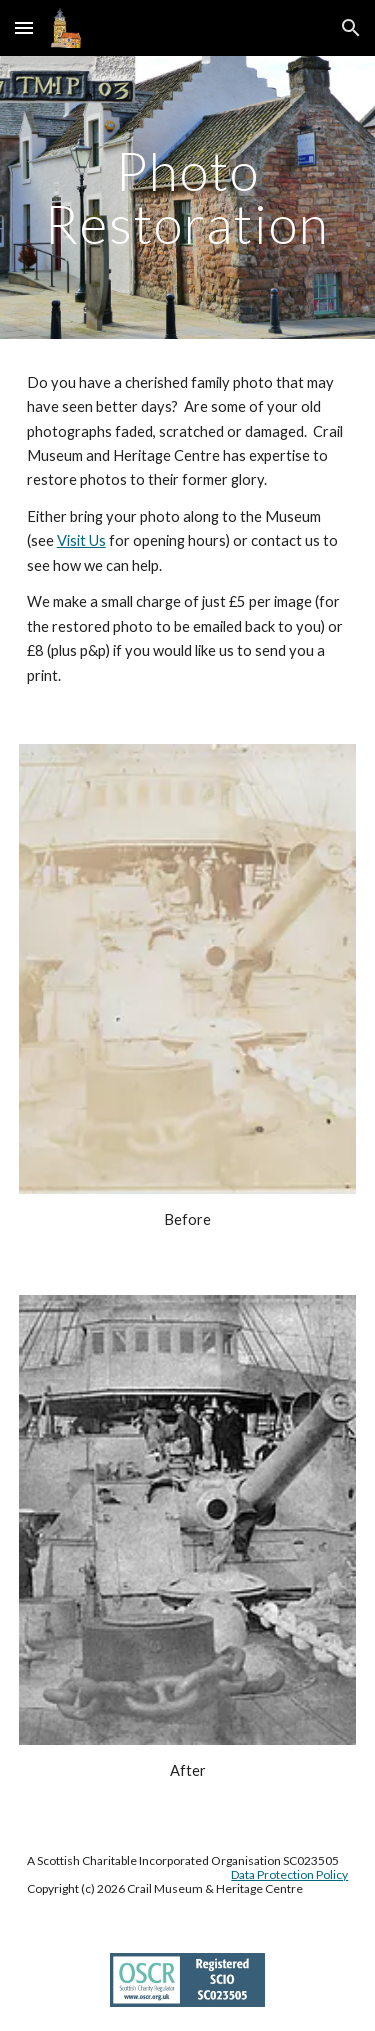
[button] (24, 27)
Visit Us (81, 540)
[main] (188, 197)
